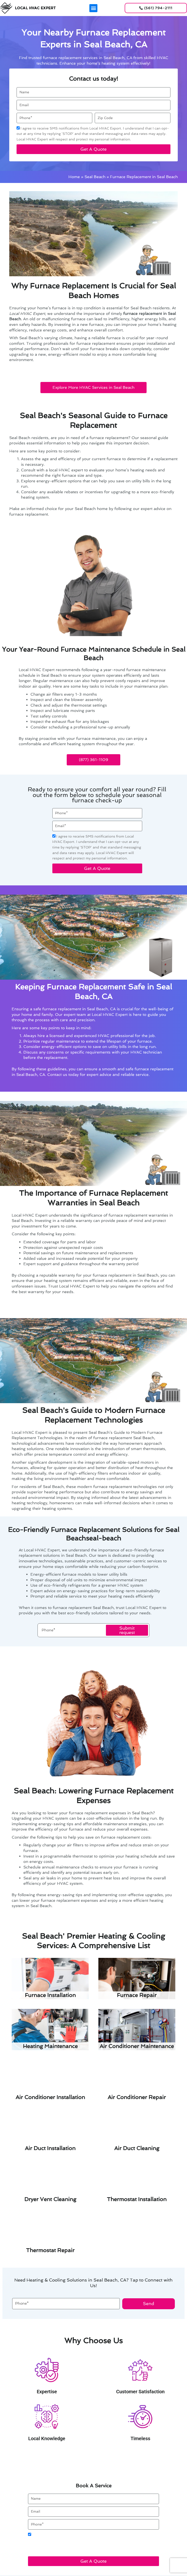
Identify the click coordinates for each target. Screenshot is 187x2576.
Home (74, 177)
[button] (93, 8)
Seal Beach (94, 177)
